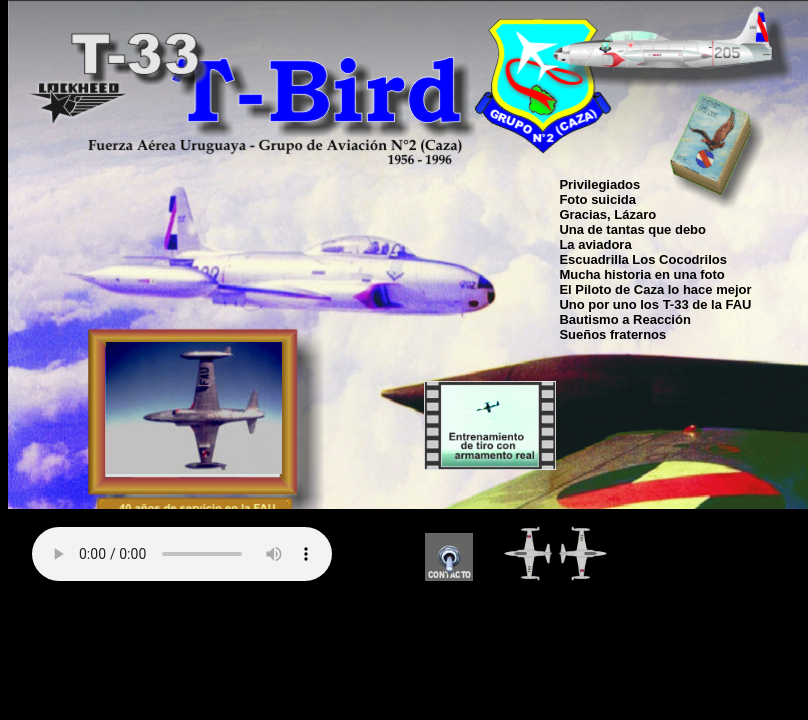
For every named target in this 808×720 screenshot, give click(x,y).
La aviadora (595, 244)
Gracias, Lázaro (607, 214)
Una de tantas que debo (632, 229)
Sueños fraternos (612, 334)
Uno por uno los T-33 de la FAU (655, 304)
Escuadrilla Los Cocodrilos (643, 259)
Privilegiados (599, 184)
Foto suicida (597, 199)
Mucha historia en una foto (641, 274)
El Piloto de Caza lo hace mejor (655, 289)
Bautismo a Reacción (625, 319)
